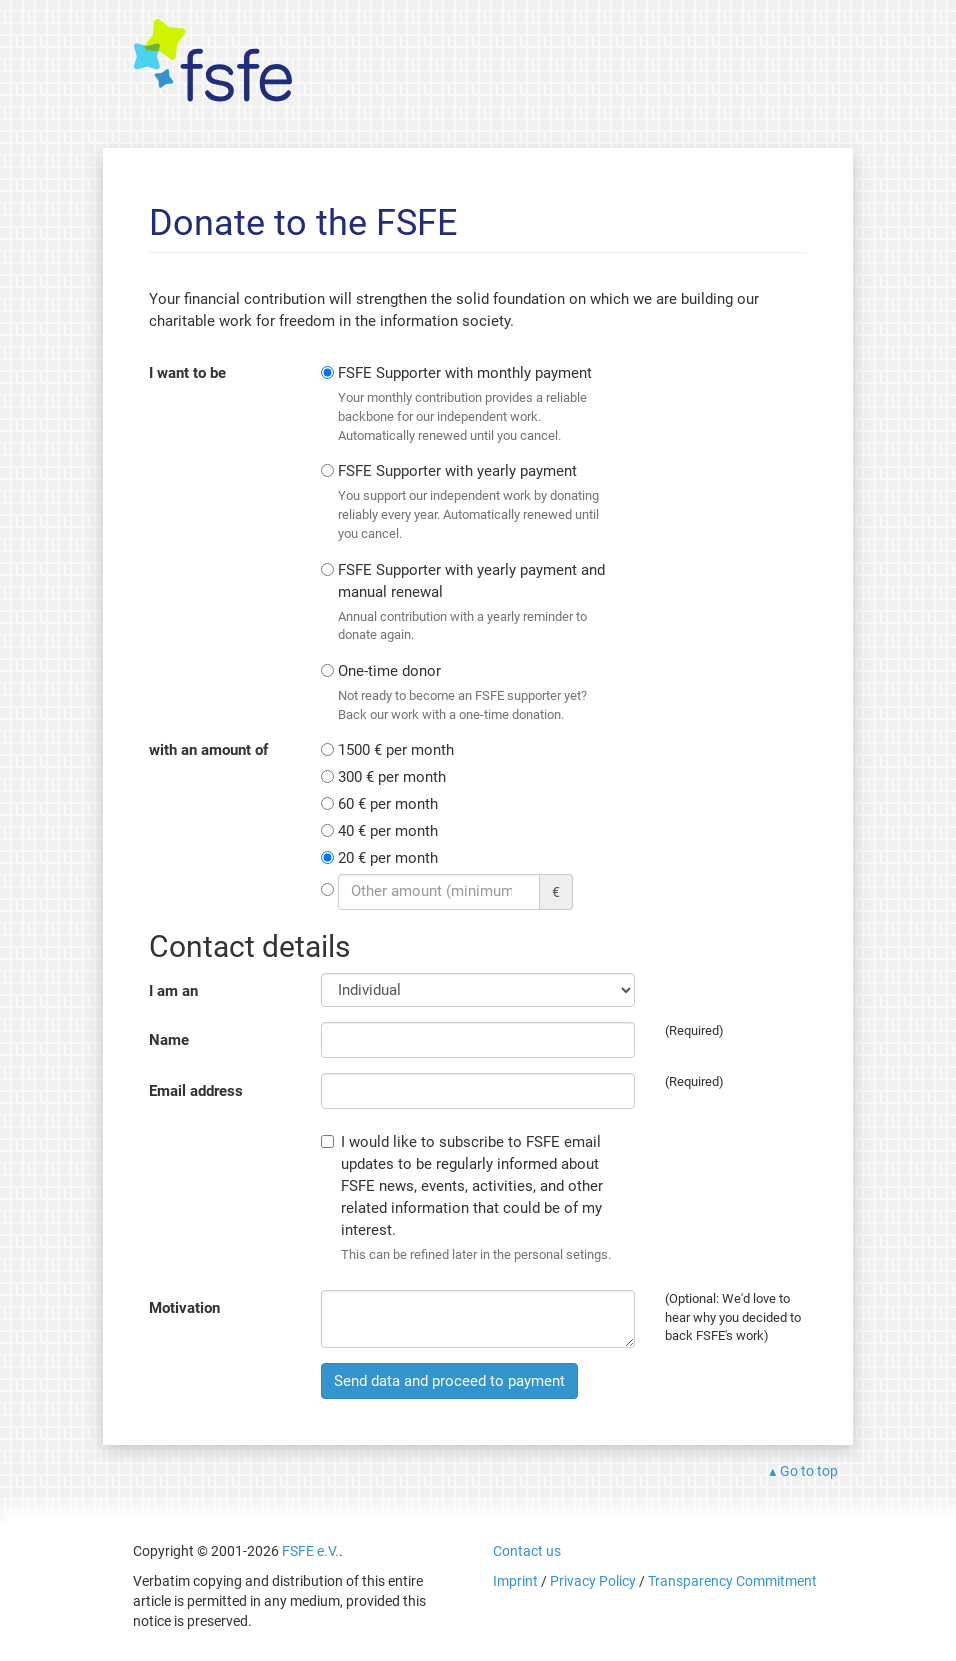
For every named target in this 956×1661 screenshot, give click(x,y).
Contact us (527, 1551)
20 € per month (388, 858)
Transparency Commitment (732, 1581)
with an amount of (208, 750)
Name (169, 1040)
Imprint (515, 1581)
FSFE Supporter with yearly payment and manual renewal (472, 603)
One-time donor (472, 693)
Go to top (809, 1471)
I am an (173, 991)
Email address (196, 1091)
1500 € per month (396, 750)
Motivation (184, 1308)
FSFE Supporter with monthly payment (472, 404)
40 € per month (388, 831)
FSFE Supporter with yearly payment (472, 502)
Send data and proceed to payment (449, 1381)
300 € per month (392, 777)
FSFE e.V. (310, 1551)
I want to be (187, 373)
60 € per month (388, 804)
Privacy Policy (593, 1581)
